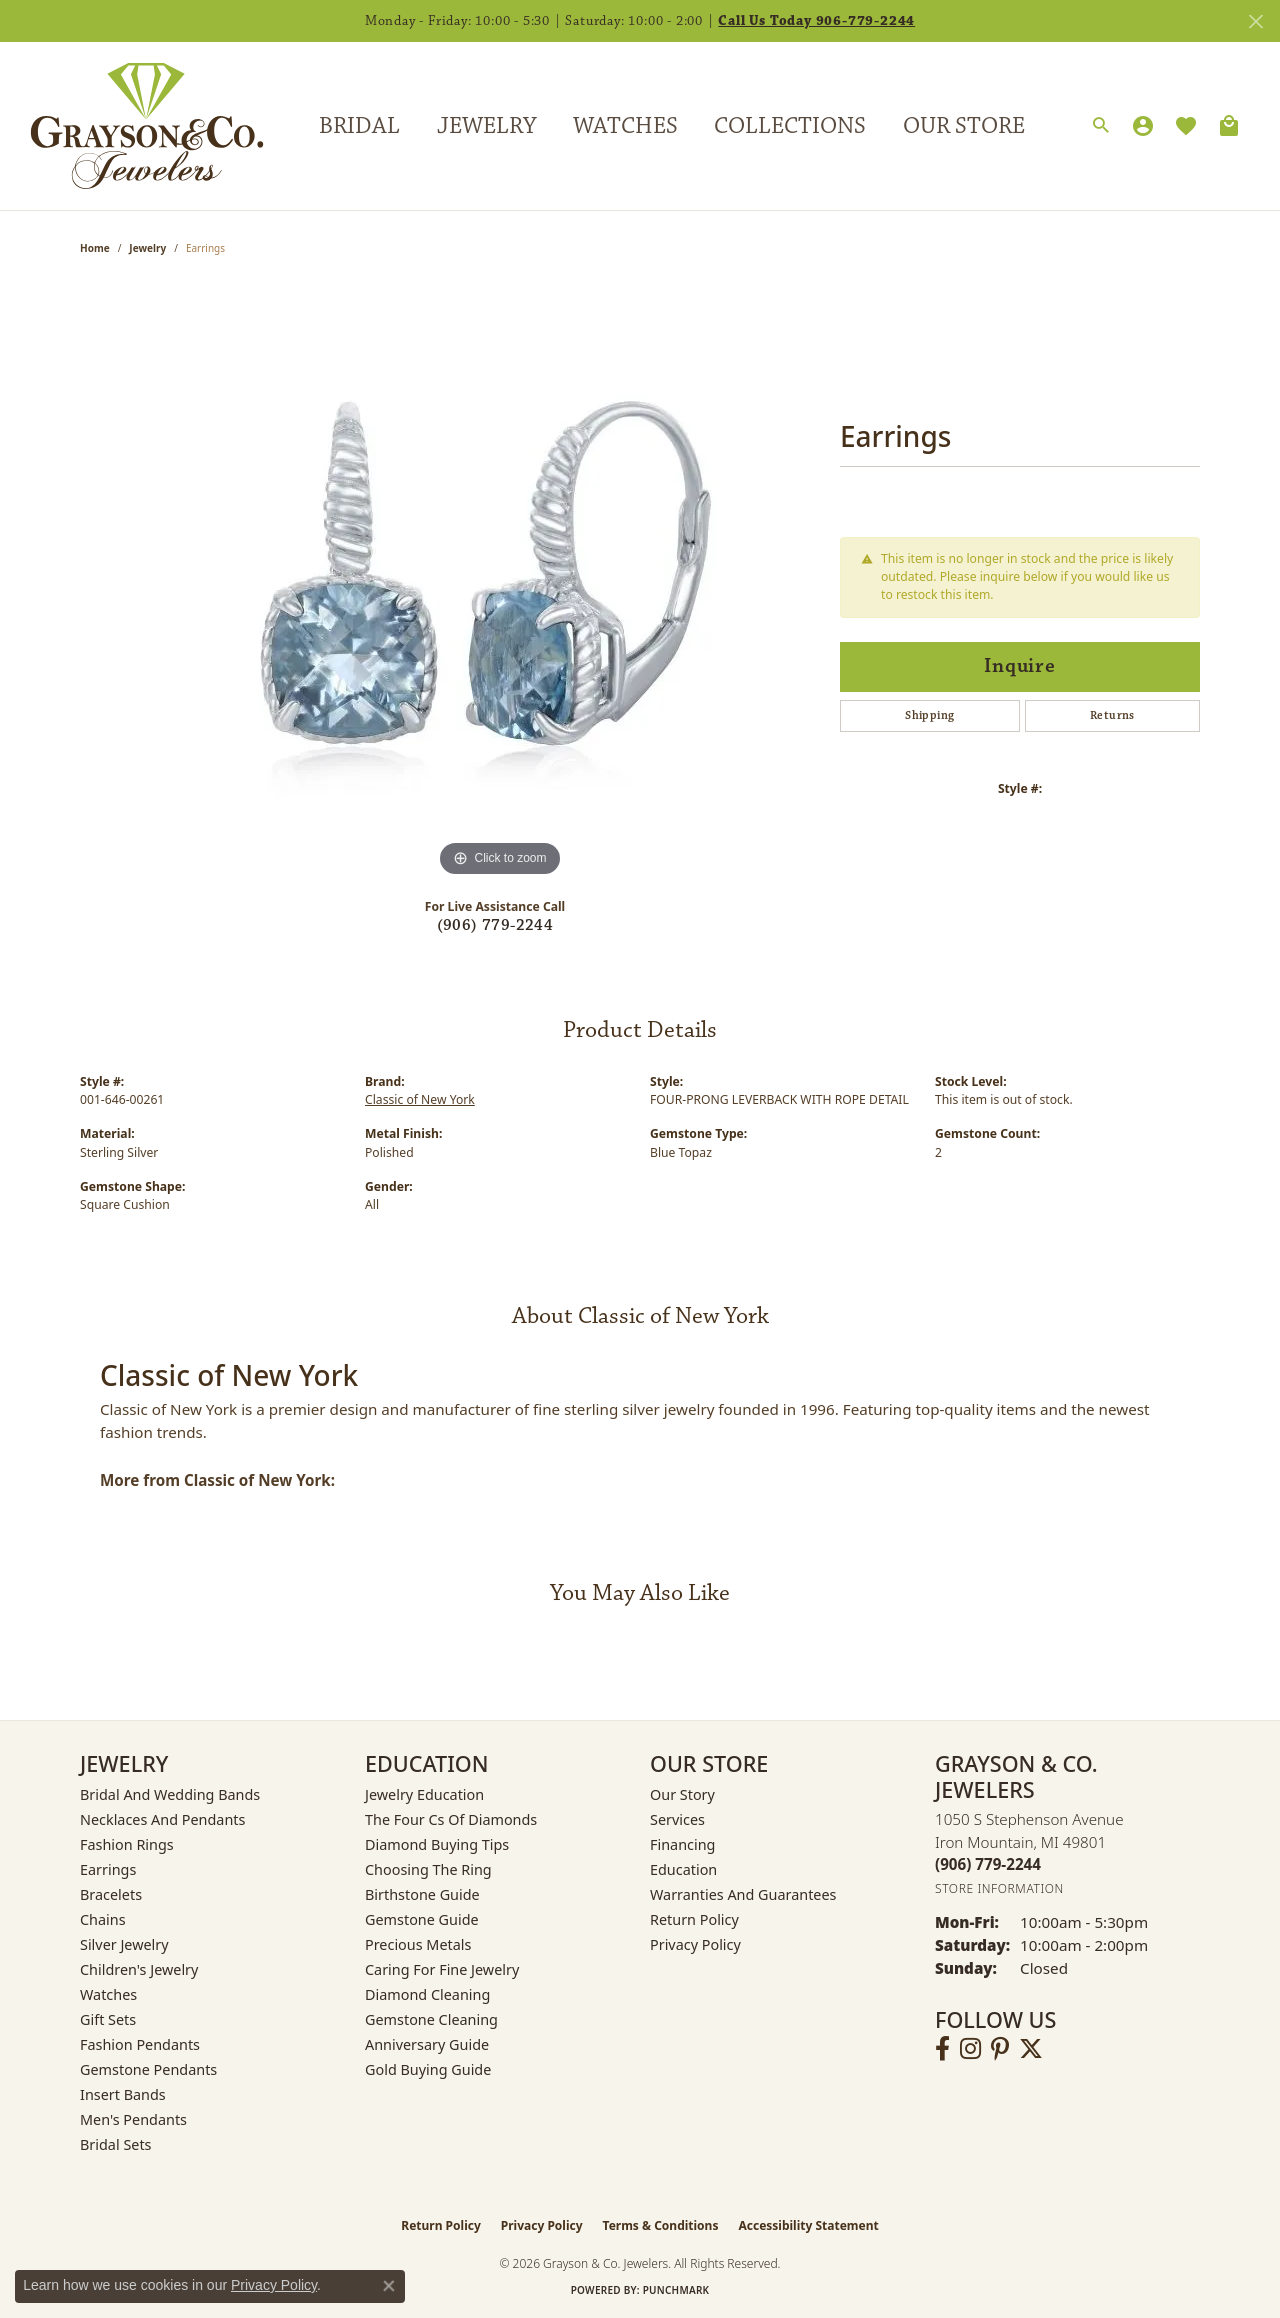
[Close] (1255, 21)
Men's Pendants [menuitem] (133, 2119)
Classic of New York (420, 1099)
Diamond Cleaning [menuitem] (427, 1994)
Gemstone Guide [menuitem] (422, 1919)
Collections (790, 126)
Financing (682, 1844)
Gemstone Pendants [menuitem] (148, 2069)
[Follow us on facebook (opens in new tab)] (942, 2049)
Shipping (929, 715)
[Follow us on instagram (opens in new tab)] (970, 2049)
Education (683, 1869)
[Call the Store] (988, 1864)
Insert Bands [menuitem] (123, 2094)
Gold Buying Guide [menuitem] (428, 2069)
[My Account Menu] (1143, 126)
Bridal (359, 126)
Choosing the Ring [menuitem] (428, 1869)
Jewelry (486, 126)
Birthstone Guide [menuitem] (422, 1894)
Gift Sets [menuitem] (108, 2019)
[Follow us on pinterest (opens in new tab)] (1000, 2049)
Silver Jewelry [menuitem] (124, 1944)
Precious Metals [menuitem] (418, 1944)
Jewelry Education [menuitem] (424, 1794)
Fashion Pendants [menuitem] (140, 2044)
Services (677, 1819)
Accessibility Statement (808, 2225)
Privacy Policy (695, 1944)
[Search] (1101, 126)
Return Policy (694, 1919)
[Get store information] (999, 1888)
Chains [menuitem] (103, 1919)
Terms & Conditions (661, 2225)
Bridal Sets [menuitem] (116, 2144)
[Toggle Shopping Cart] (1229, 126)
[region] (500, 582)
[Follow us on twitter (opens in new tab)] (1031, 2049)
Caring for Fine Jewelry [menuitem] (442, 1969)
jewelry (147, 248)
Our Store (964, 126)
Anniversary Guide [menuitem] (427, 2044)
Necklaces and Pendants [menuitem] (162, 1819)
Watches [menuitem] (108, 1994)
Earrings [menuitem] (108, 1869)
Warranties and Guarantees (743, 1894)
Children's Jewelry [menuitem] (139, 1969)
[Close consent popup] (389, 2286)
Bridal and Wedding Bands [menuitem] (170, 1794)
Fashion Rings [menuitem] (127, 1844)
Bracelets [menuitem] (111, 1894)
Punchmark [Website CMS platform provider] (676, 2290)
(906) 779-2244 (495, 925)
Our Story (682, 1794)
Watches (625, 126)
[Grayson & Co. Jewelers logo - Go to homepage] (132, 125)
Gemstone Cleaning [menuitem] (431, 2019)
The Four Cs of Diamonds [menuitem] (451, 1819)
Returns (1112, 715)
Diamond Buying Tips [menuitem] (437, 1844)
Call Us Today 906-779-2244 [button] (816, 21)
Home (95, 248)
